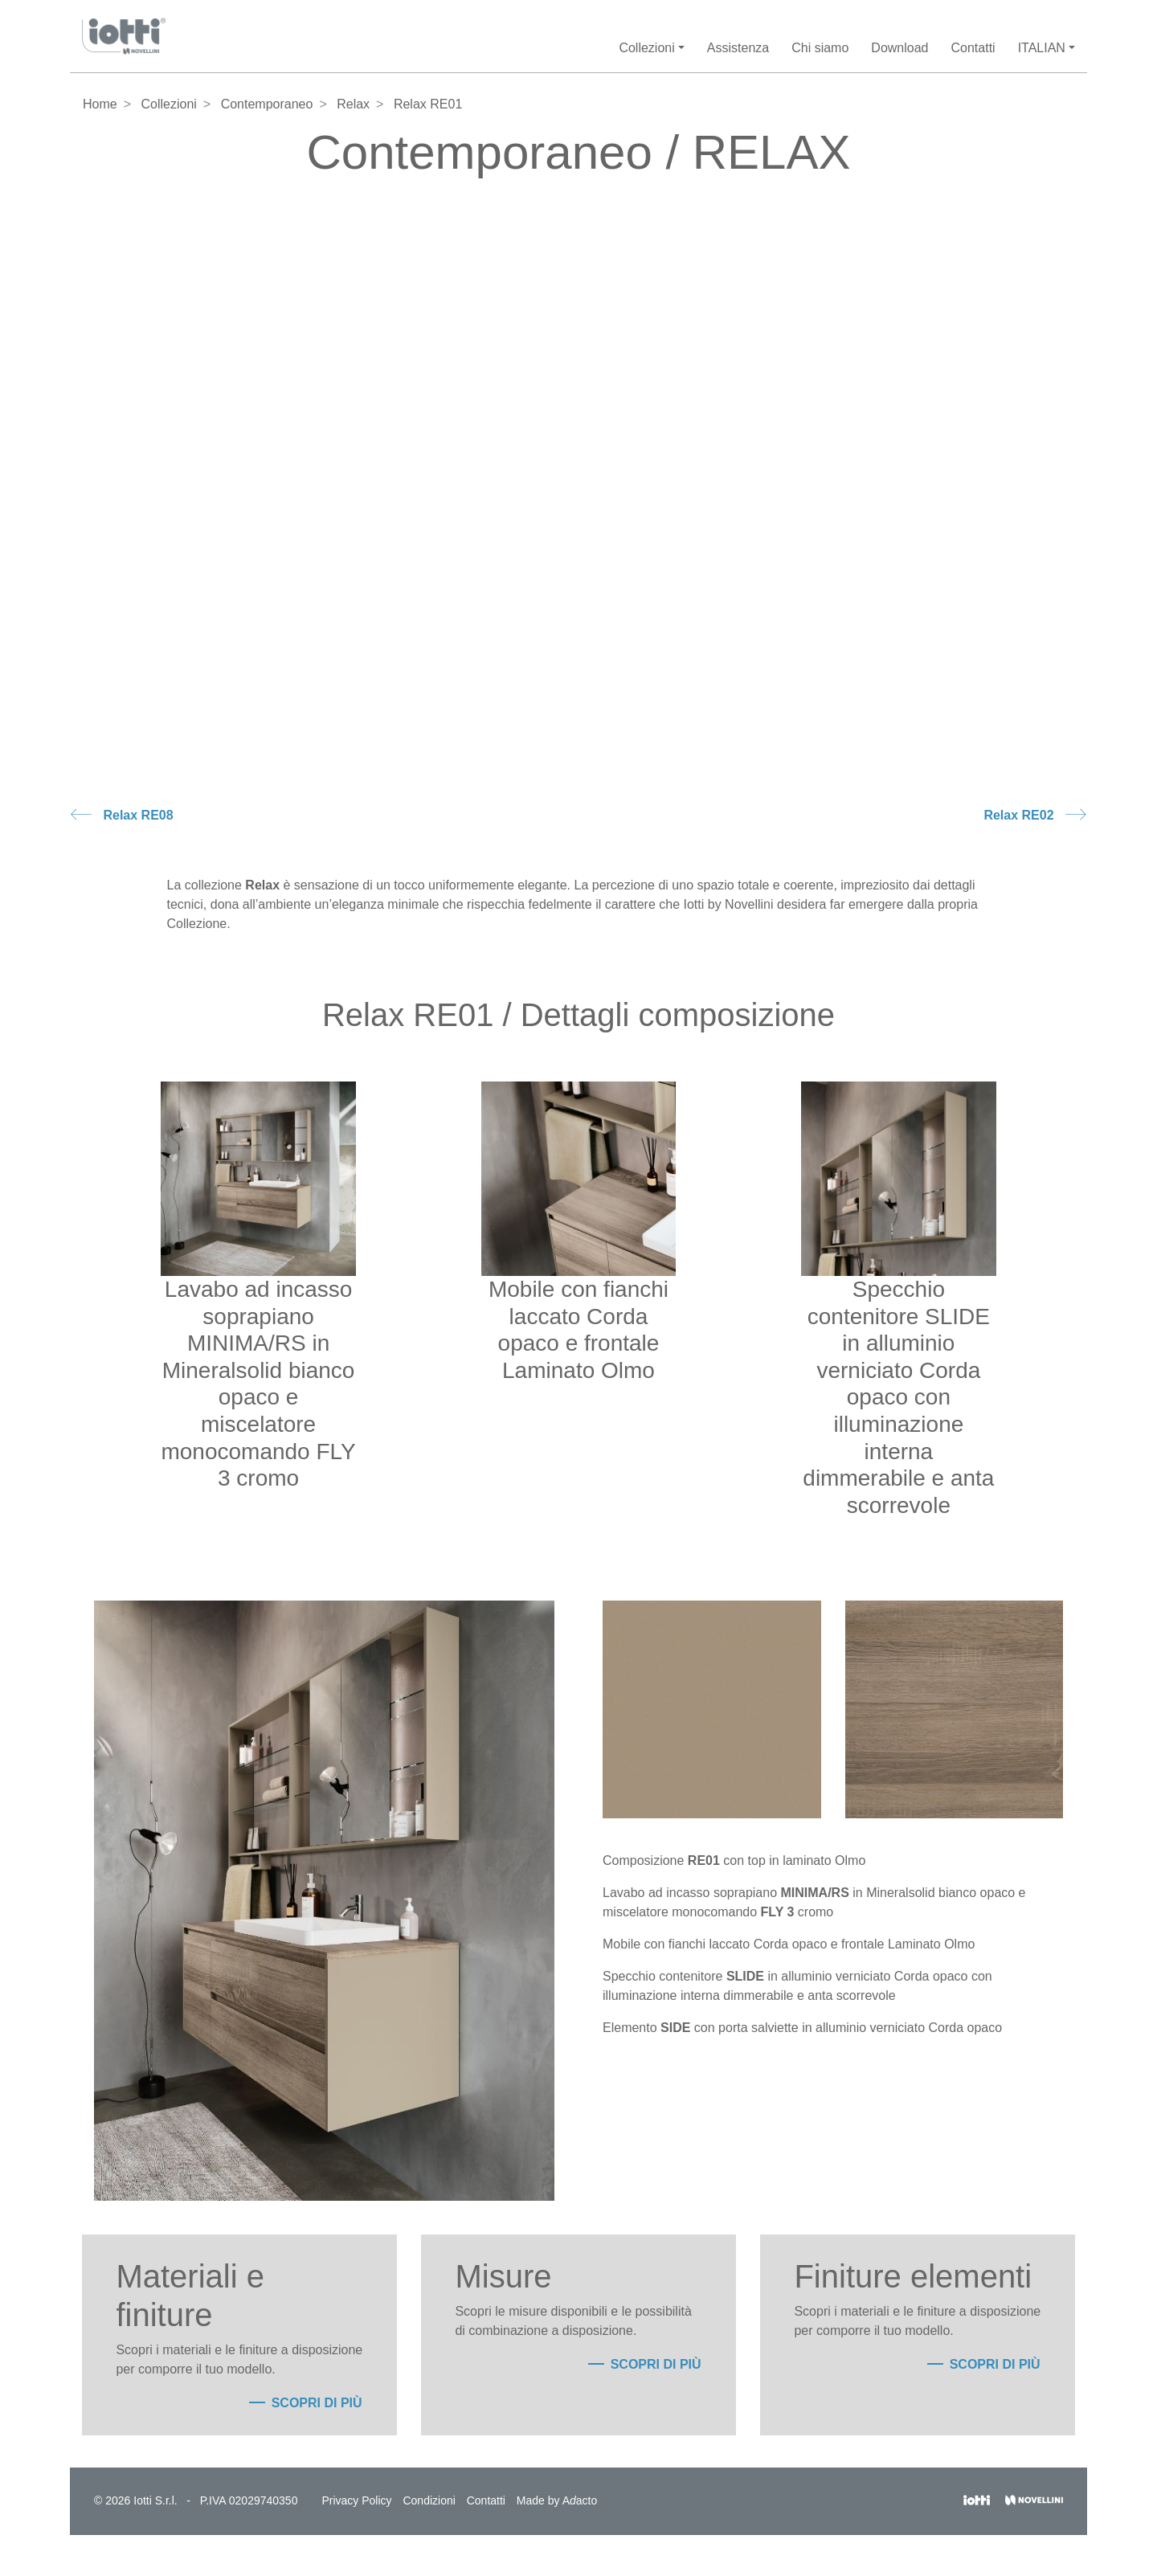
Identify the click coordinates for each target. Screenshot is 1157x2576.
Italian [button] (1041, 48)
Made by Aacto (557, 2500)
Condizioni (429, 2500)
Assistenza (738, 48)
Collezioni (168, 104)
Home (100, 104)
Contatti (973, 48)
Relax (353, 104)
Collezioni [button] (646, 48)
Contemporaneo (267, 104)
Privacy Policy (356, 2500)
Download (899, 48)
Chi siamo (819, 48)
